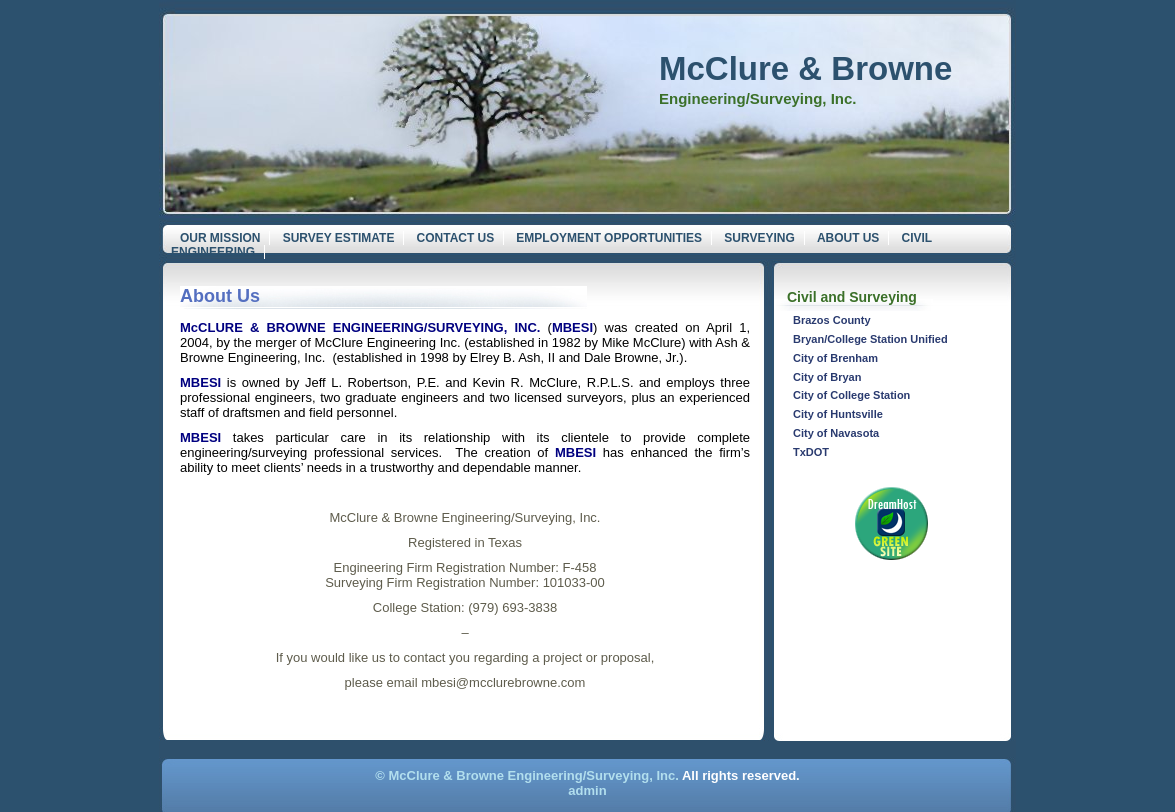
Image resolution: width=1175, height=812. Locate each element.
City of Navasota (836, 433)
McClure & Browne (805, 68)
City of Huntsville (838, 414)
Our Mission (220, 238)
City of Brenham (835, 358)
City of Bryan (827, 377)
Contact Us (456, 238)
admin (587, 790)
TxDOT (811, 452)
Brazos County (832, 320)
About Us (848, 238)
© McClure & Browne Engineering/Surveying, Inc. (527, 775)
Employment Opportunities (609, 238)
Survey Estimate (339, 238)
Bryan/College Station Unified (870, 339)
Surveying (759, 238)
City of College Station (851, 395)
